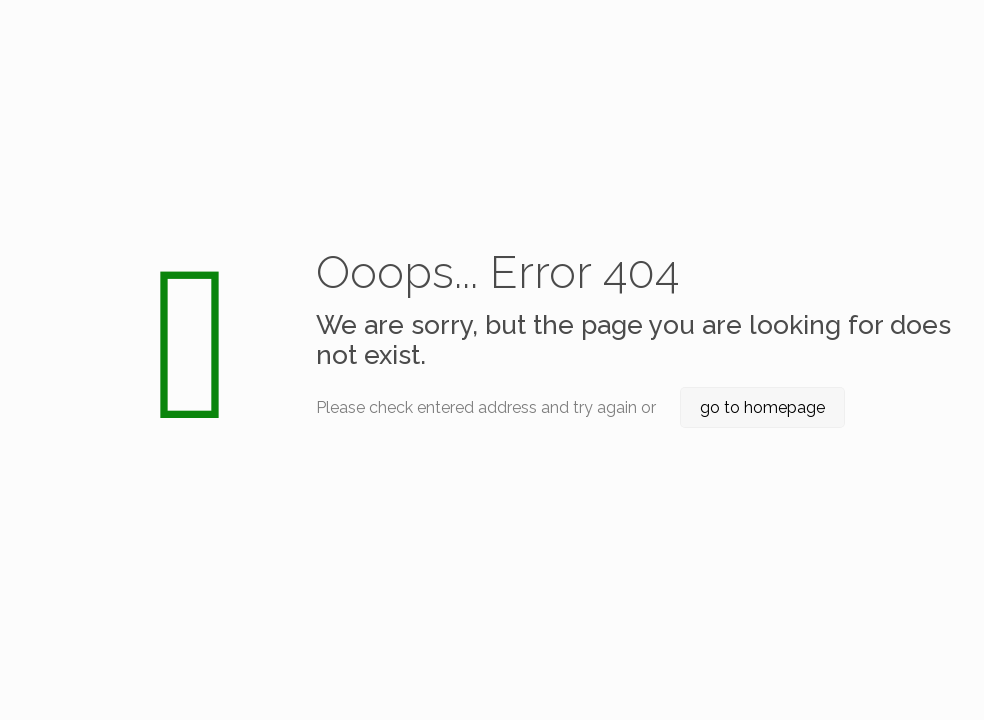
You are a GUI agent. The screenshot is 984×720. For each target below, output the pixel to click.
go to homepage (762, 407)
